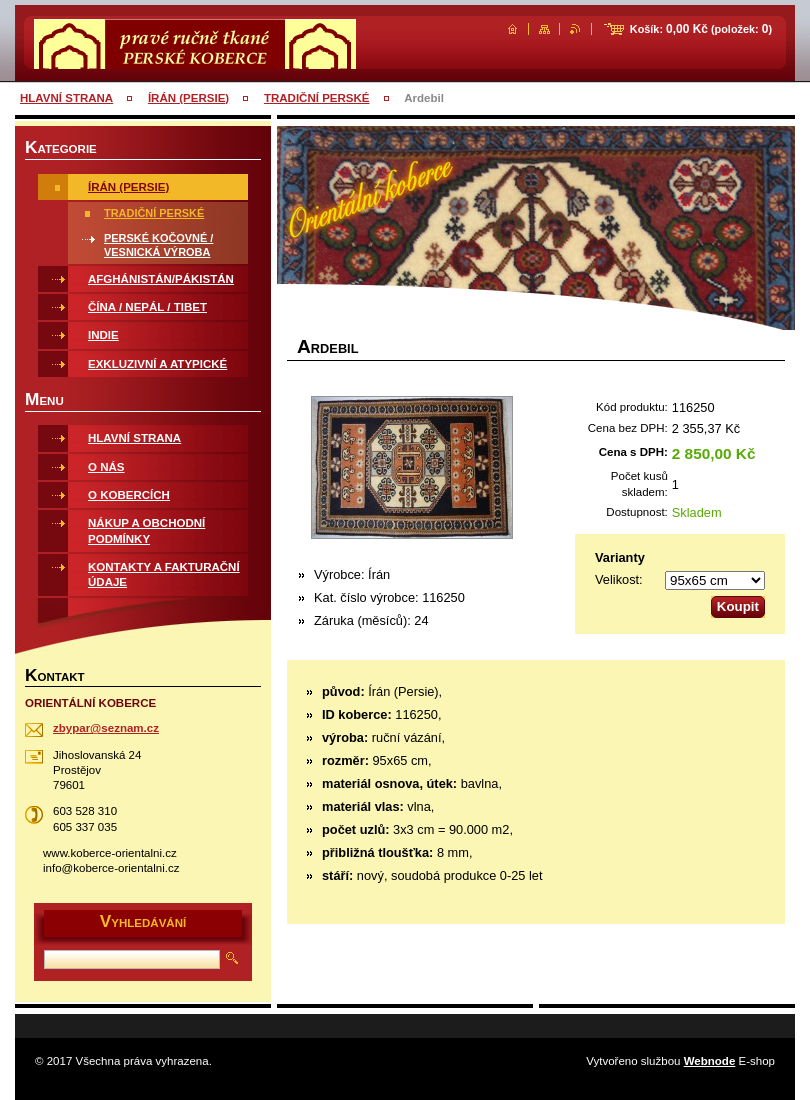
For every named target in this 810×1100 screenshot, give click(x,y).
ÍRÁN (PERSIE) (188, 98)
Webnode (710, 1061)
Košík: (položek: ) (701, 29)
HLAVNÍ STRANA (66, 98)
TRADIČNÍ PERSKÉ (317, 98)
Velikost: (619, 579)
